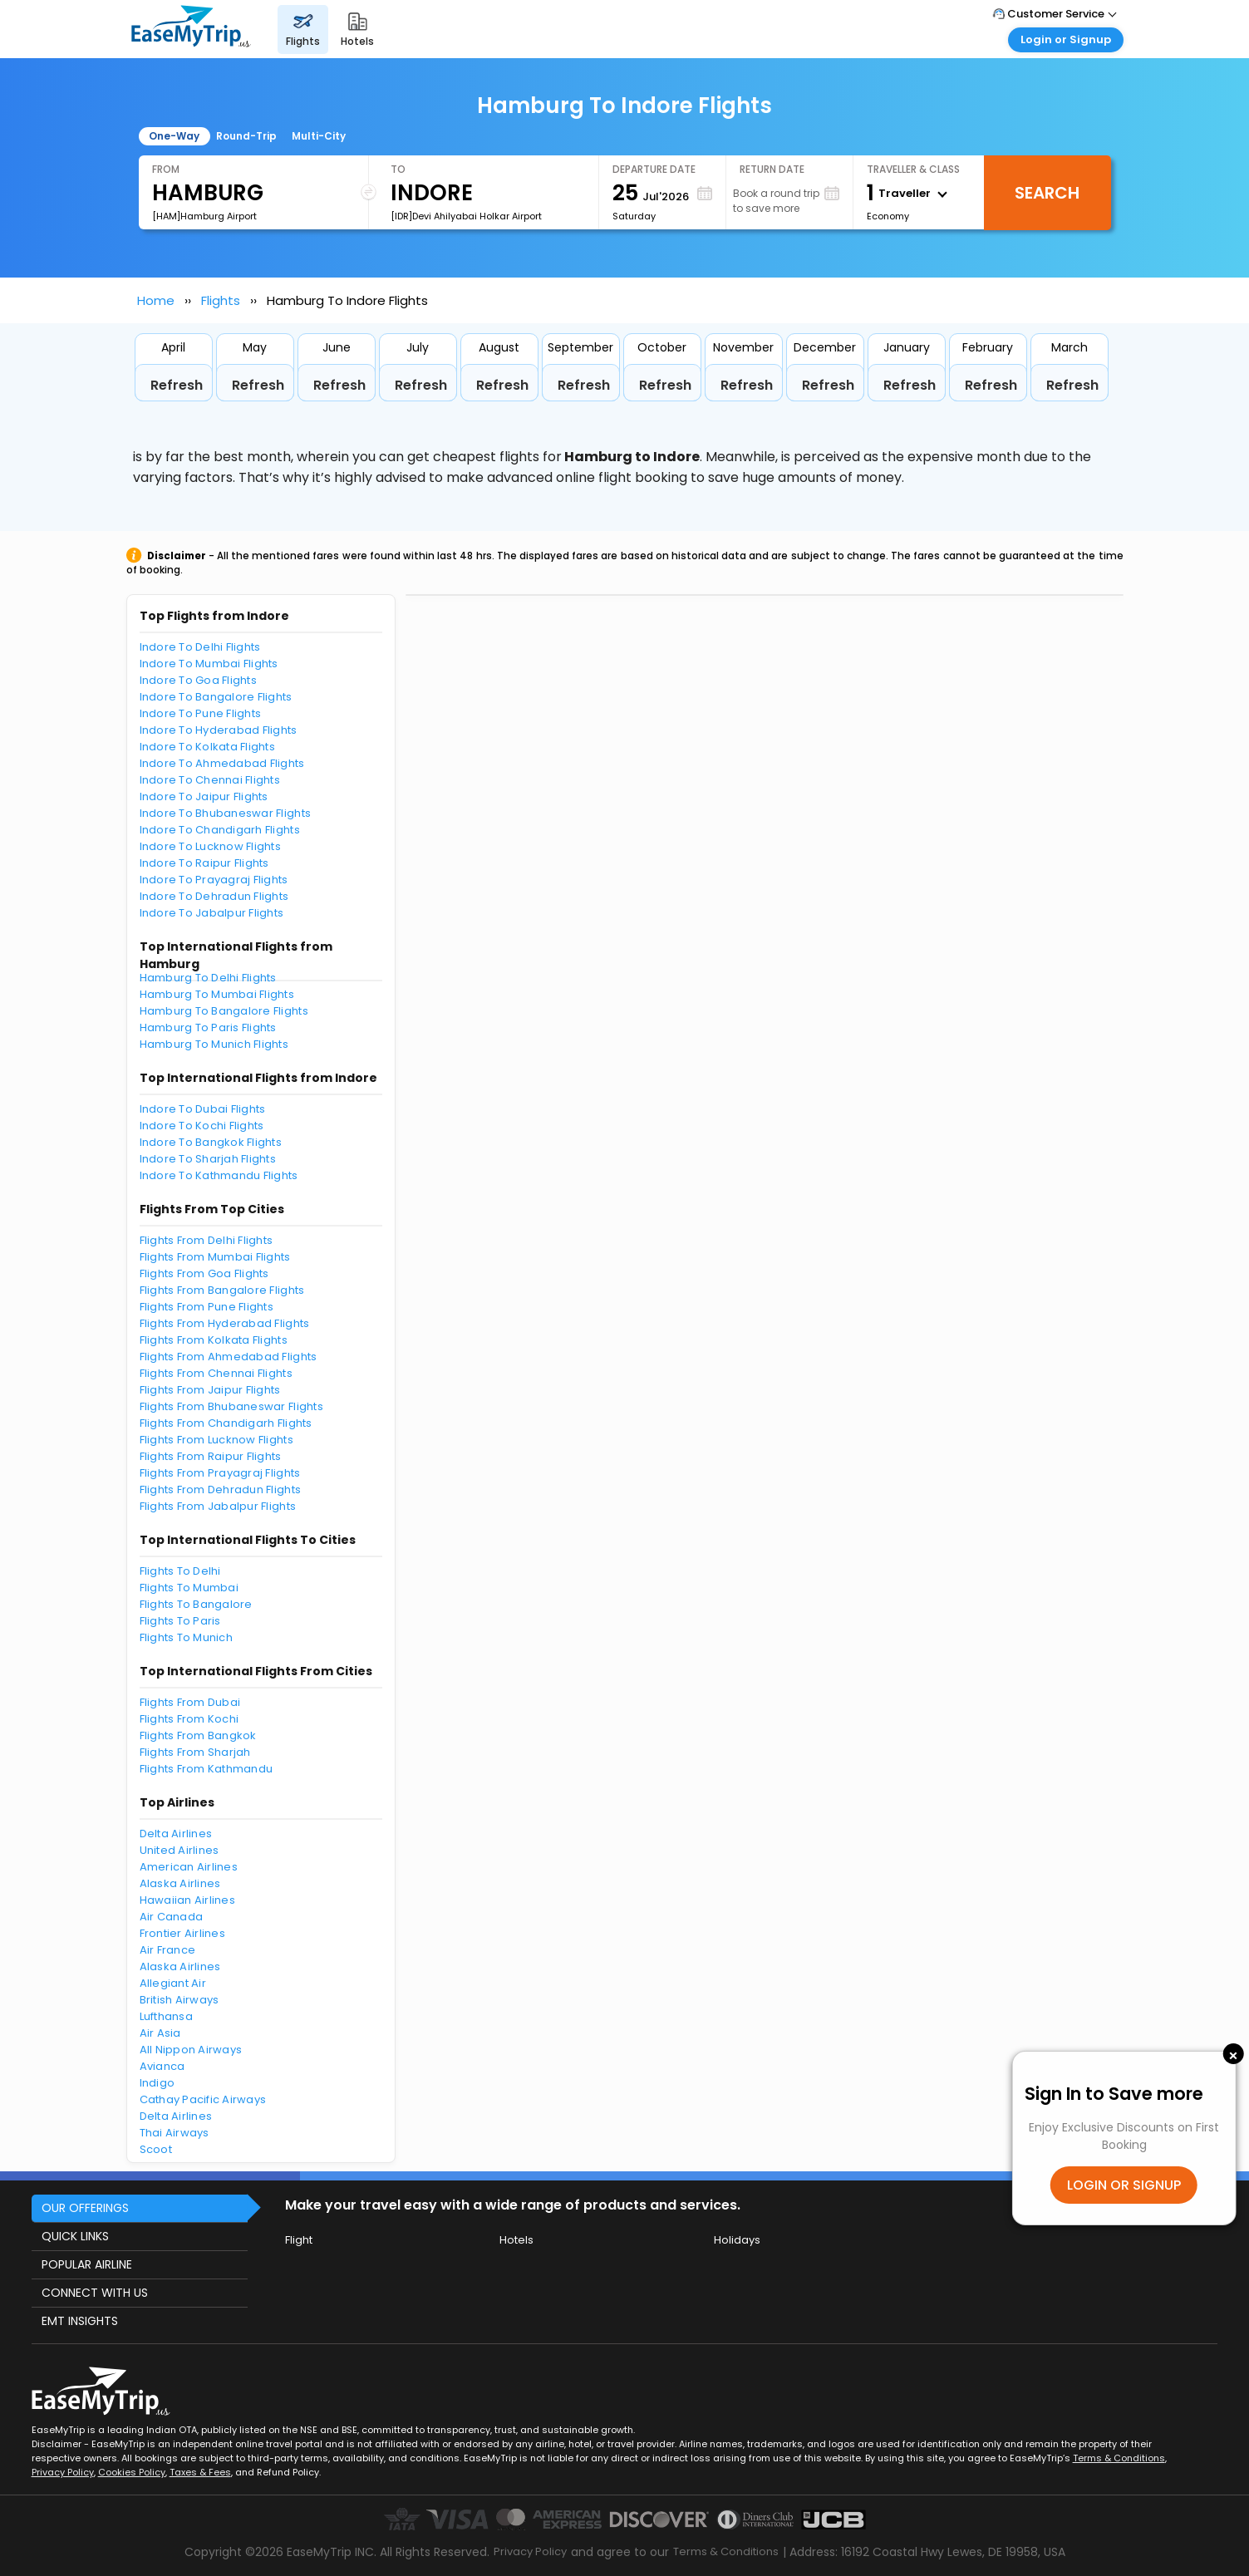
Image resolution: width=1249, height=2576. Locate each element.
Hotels (516, 2240)
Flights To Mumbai (189, 1587)
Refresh (176, 385)
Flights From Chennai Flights (216, 1373)
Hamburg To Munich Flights (214, 1044)
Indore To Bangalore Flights (216, 697)
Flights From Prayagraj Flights (220, 1473)
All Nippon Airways (191, 2049)
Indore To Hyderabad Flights (218, 730)
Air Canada (172, 1917)
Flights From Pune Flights (207, 1307)
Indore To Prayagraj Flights (214, 879)
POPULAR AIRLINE (87, 2264)
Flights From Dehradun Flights (221, 1489)
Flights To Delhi (180, 1571)
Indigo (157, 2083)
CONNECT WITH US (95, 2292)
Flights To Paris (180, 1621)
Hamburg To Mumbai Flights (217, 994)
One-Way (174, 136)
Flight (298, 2240)
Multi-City (319, 136)
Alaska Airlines (180, 1883)
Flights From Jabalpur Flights (218, 1506)
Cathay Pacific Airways (203, 2099)
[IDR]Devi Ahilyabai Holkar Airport (466, 216)
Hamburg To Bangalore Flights (224, 1011)
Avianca (162, 2066)
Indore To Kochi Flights (202, 1125)
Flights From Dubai (190, 1702)
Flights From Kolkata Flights (214, 1340)
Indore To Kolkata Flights (208, 747)
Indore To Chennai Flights (210, 780)
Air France (168, 1950)
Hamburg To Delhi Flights (208, 978)
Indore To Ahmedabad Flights (222, 763)
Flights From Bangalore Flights (222, 1290)
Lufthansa (166, 2016)
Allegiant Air (173, 1983)
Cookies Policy (131, 2472)
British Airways (179, 2000)
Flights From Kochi (189, 1719)
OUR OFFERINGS (85, 2208)
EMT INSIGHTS (80, 2321)
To (398, 169)
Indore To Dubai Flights (203, 1109)
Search (1047, 192)
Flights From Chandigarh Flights (226, 1423)
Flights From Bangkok (198, 1735)
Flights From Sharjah (195, 1752)
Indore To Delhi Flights (200, 647)
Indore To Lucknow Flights (211, 846)
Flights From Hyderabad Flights (225, 1323)
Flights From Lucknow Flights (216, 1440)
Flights (220, 300)
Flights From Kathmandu (206, 1769)
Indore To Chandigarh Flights (220, 830)
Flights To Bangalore (196, 1604)
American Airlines (189, 1867)
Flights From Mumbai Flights (215, 1257)
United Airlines (179, 1850)
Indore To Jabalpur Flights (212, 913)
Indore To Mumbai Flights (209, 663)
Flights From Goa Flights (204, 1273)
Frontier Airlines (182, 1933)
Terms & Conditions (1119, 2458)
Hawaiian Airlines (187, 1900)
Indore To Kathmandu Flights (219, 1175)
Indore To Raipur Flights (204, 863)
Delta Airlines (176, 1833)
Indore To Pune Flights (201, 713)
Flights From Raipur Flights (211, 1456)
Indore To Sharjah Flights (208, 1159)
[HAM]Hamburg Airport (204, 216)
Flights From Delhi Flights (206, 1240)
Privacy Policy (63, 2472)
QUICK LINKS (75, 2236)
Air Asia (160, 2033)
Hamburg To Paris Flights (208, 1027)
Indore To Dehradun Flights (214, 896)
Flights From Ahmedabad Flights (228, 1356)
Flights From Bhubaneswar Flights (231, 1406)
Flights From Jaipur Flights (210, 1390)
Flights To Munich (186, 1637)
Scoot (156, 2149)
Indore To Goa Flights (198, 680)
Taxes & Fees (200, 2472)
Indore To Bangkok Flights (211, 1142)
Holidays (737, 2240)
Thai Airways (174, 2133)
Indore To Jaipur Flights (204, 796)
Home (156, 300)
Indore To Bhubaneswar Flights (226, 813)
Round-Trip (246, 136)
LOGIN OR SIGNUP (1124, 2185)
